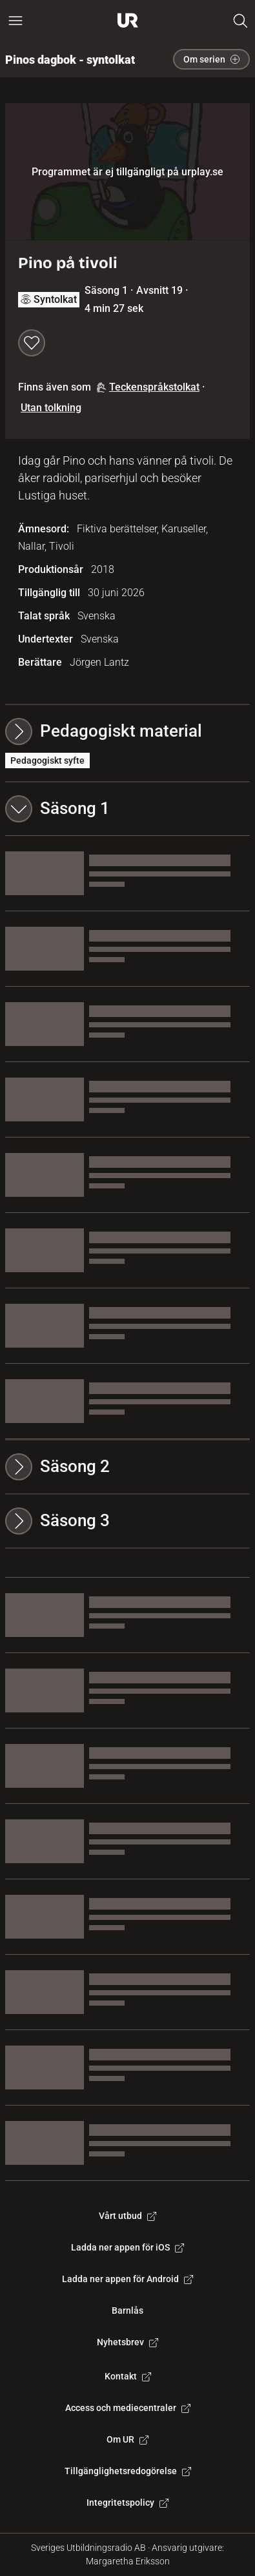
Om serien (211, 59)
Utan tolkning (51, 408)
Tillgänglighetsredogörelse (128, 2471)
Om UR (127, 2439)
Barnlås (127, 2310)
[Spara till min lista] (31, 342)
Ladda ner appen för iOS (127, 2247)
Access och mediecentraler (127, 2408)
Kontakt (128, 2376)
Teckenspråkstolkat (147, 387)
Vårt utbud (127, 2216)
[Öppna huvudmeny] (15, 20)
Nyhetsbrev (127, 2342)
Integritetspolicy (127, 2502)
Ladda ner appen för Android (127, 2279)
